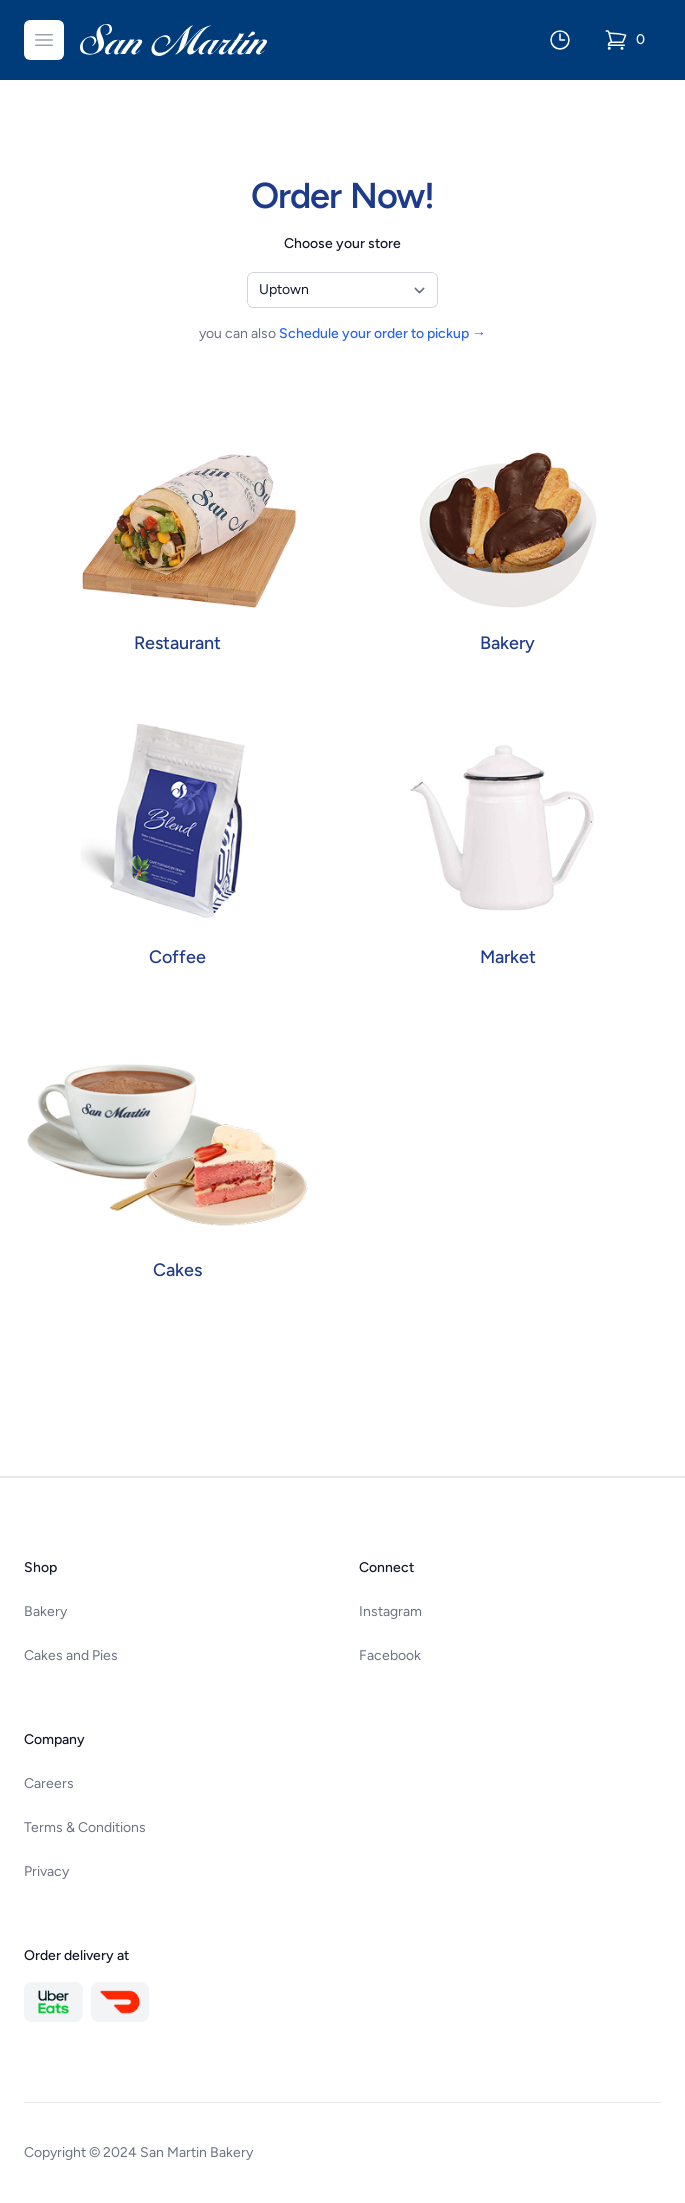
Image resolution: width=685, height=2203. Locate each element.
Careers (49, 1783)
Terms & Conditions (85, 1827)
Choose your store (342, 243)
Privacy (46, 1871)
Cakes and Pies (71, 1655)
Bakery (45, 1611)
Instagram (390, 1611)
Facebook (390, 1655)
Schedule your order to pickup (382, 333)
